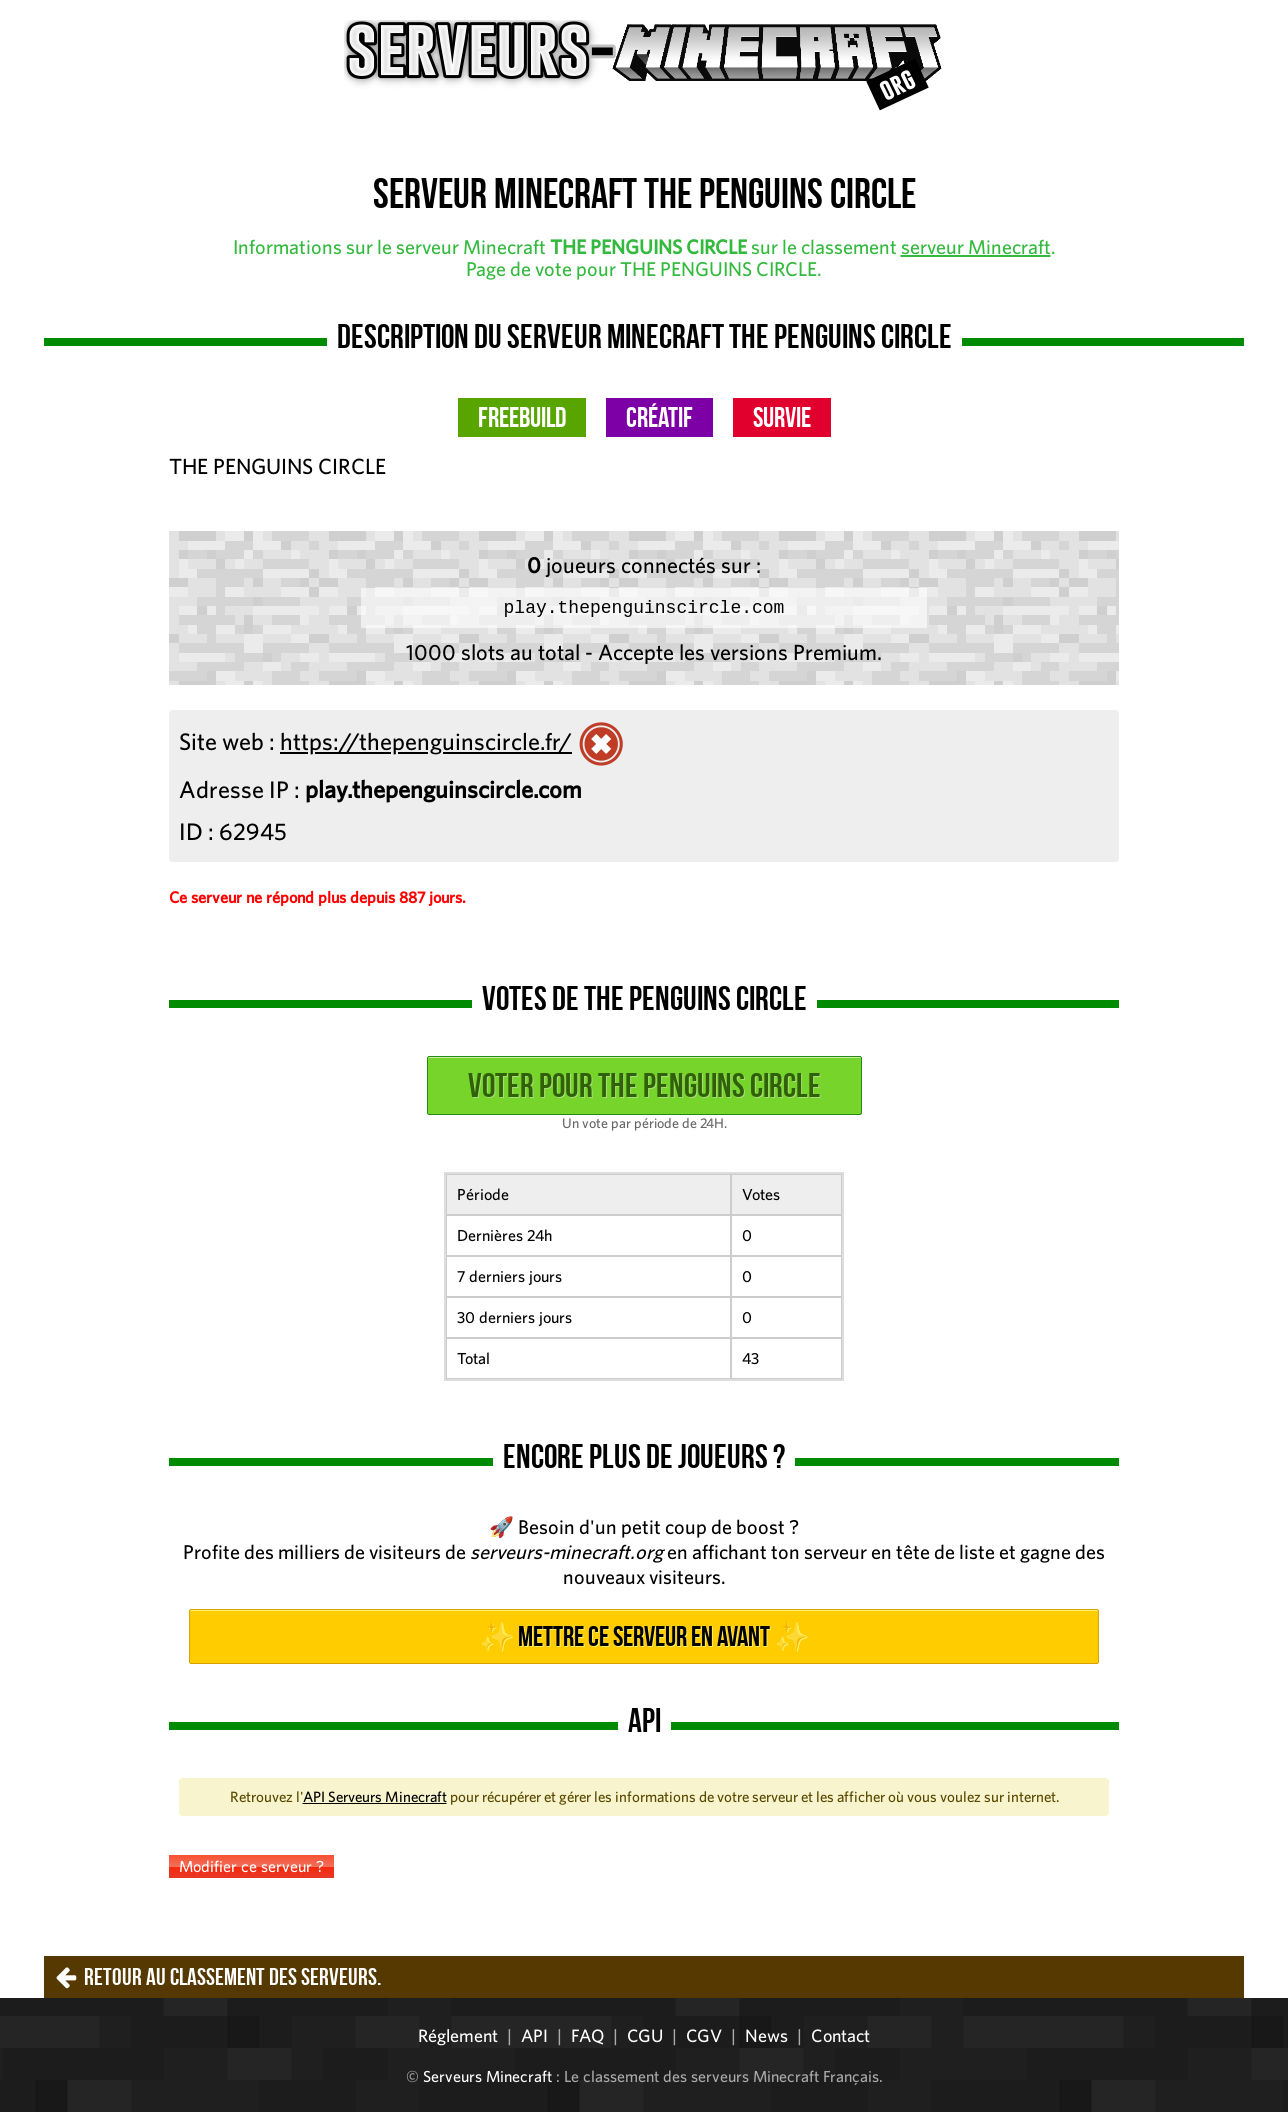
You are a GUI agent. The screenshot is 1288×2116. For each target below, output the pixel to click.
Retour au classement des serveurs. (232, 1981)
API (534, 2039)
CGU (645, 2039)
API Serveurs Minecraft (375, 1800)
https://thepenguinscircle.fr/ (426, 745)
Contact (840, 2039)
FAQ (587, 2039)
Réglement (458, 2039)
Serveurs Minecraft (487, 2080)
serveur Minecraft (976, 246)
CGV (704, 2039)
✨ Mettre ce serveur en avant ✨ (644, 1640)
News (766, 2039)
